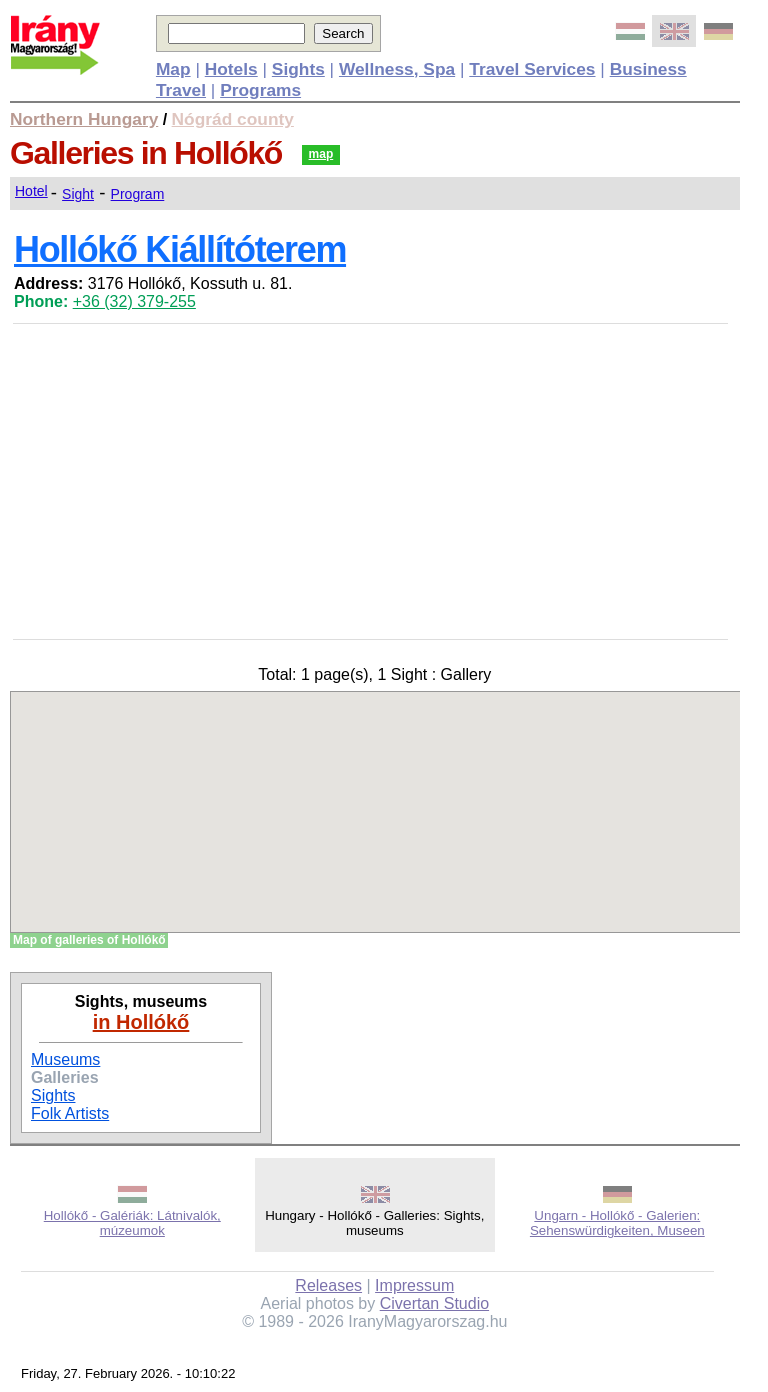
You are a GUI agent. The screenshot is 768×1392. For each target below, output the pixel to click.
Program (138, 194)
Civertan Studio (434, 1303)
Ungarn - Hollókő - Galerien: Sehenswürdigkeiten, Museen (617, 1223)
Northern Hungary (84, 119)
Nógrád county (233, 119)
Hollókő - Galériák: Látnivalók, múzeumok (132, 1223)
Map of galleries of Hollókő (89, 940)
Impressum (414, 1285)
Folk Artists (70, 1113)
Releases (328, 1285)
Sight (78, 194)
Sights (53, 1095)
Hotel (31, 191)
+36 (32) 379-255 (134, 301)
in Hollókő (141, 1022)
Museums (65, 1059)
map (321, 154)
